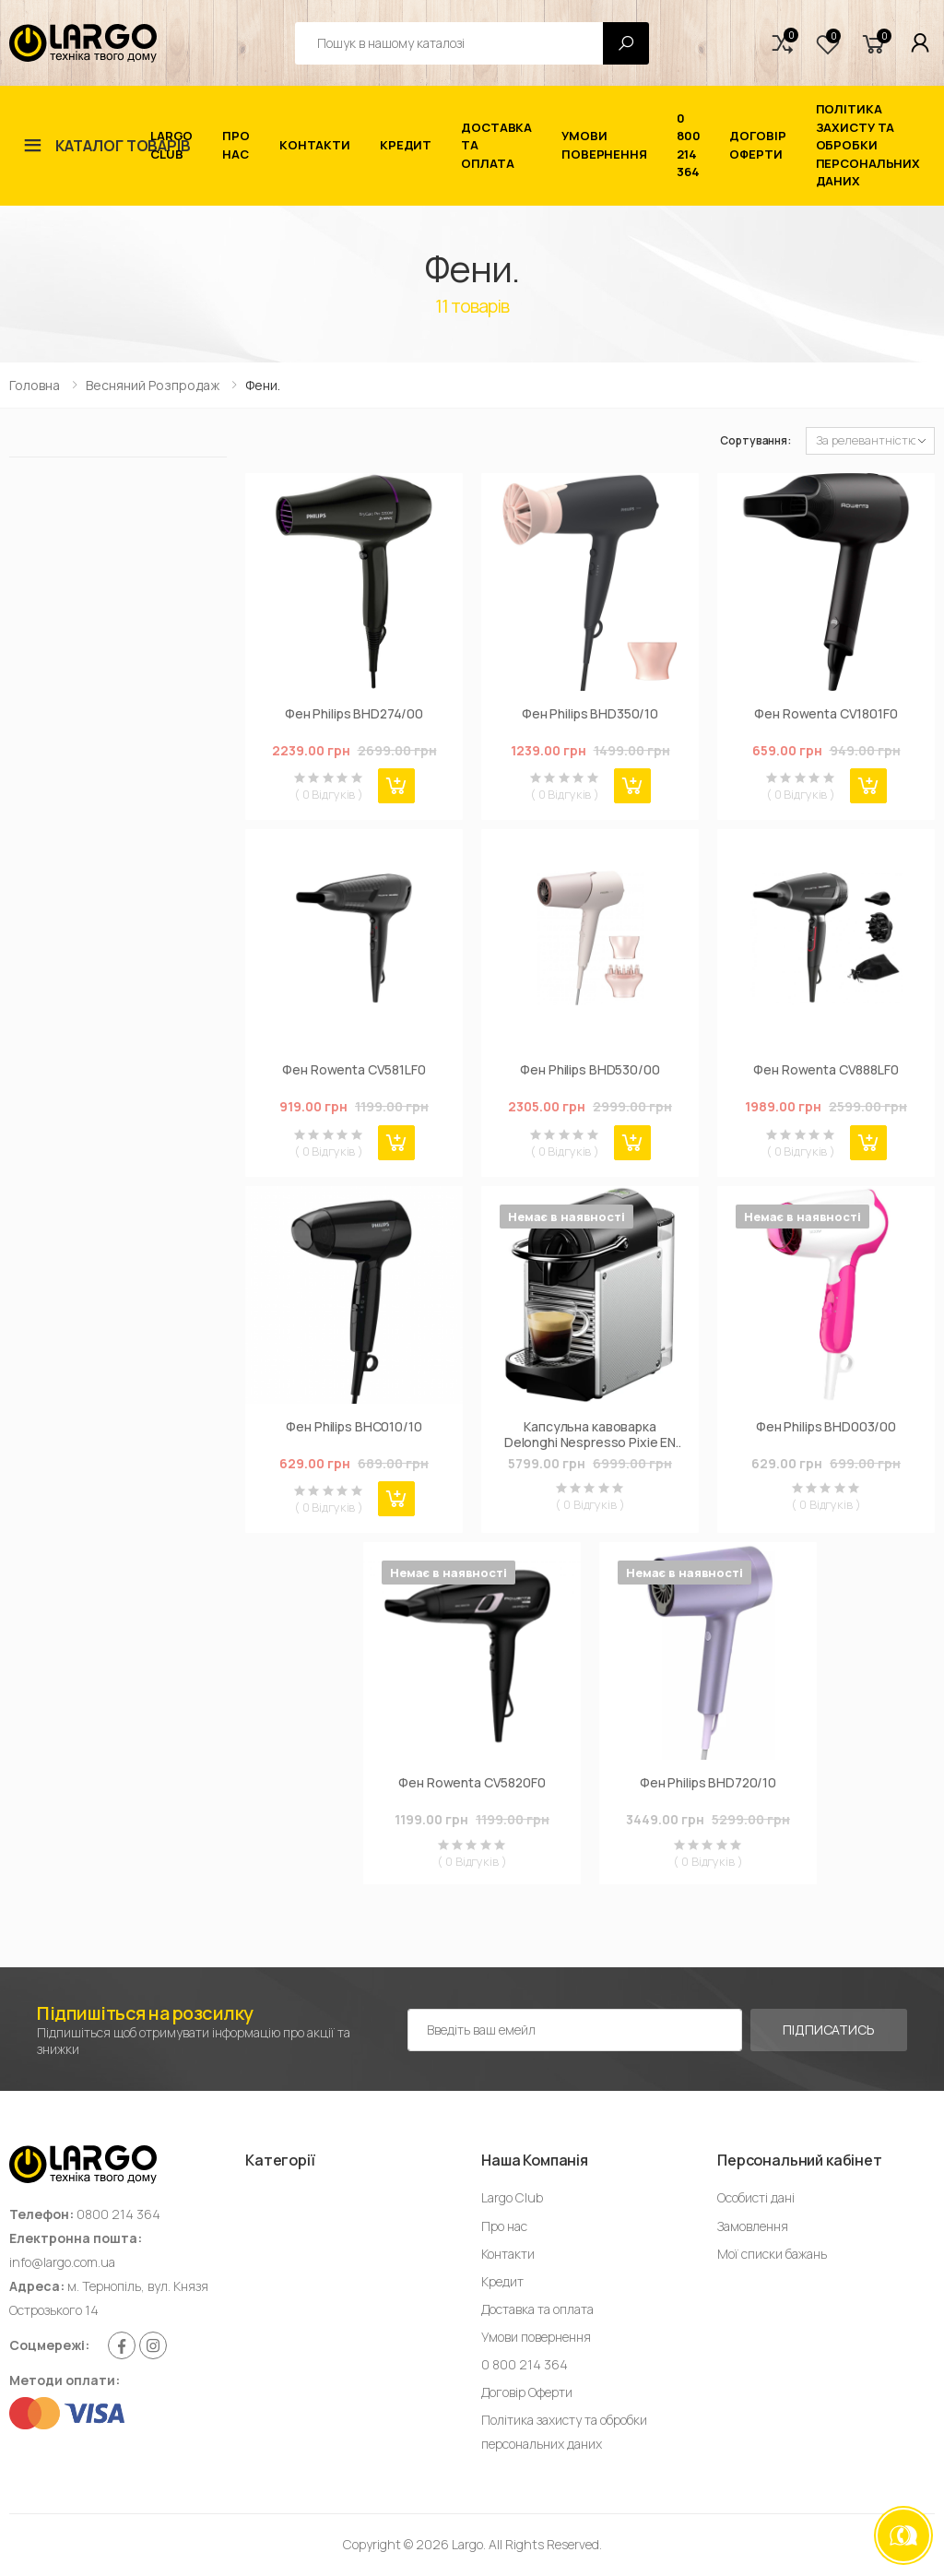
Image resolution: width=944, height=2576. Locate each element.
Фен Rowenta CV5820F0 (471, 1783)
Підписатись (828, 2029)
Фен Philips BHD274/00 (354, 714)
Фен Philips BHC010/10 (353, 1427)
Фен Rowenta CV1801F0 (825, 714)
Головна (34, 385)
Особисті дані (756, 2197)
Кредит (405, 145)
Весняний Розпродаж (152, 385)
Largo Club (171, 144)
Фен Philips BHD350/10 (590, 714)
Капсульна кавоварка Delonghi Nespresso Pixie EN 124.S (590, 1435)
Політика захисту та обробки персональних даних (868, 145)
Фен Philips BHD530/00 (589, 1070)
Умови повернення (604, 144)
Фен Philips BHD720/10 (708, 1783)
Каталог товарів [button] (123, 146)
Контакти (314, 145)
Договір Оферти (757, 144)
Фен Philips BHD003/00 (826, 1427)
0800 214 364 (118, 2214)
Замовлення (752, 2226)
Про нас (236, 144)
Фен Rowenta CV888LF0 (825, 1070)
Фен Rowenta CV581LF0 (353, 1070)
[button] (782, 43)
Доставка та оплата (496, 145)
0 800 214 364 (689, 145)
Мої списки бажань (772, 2253)
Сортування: (755, 440)
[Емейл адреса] (574, 2030)
